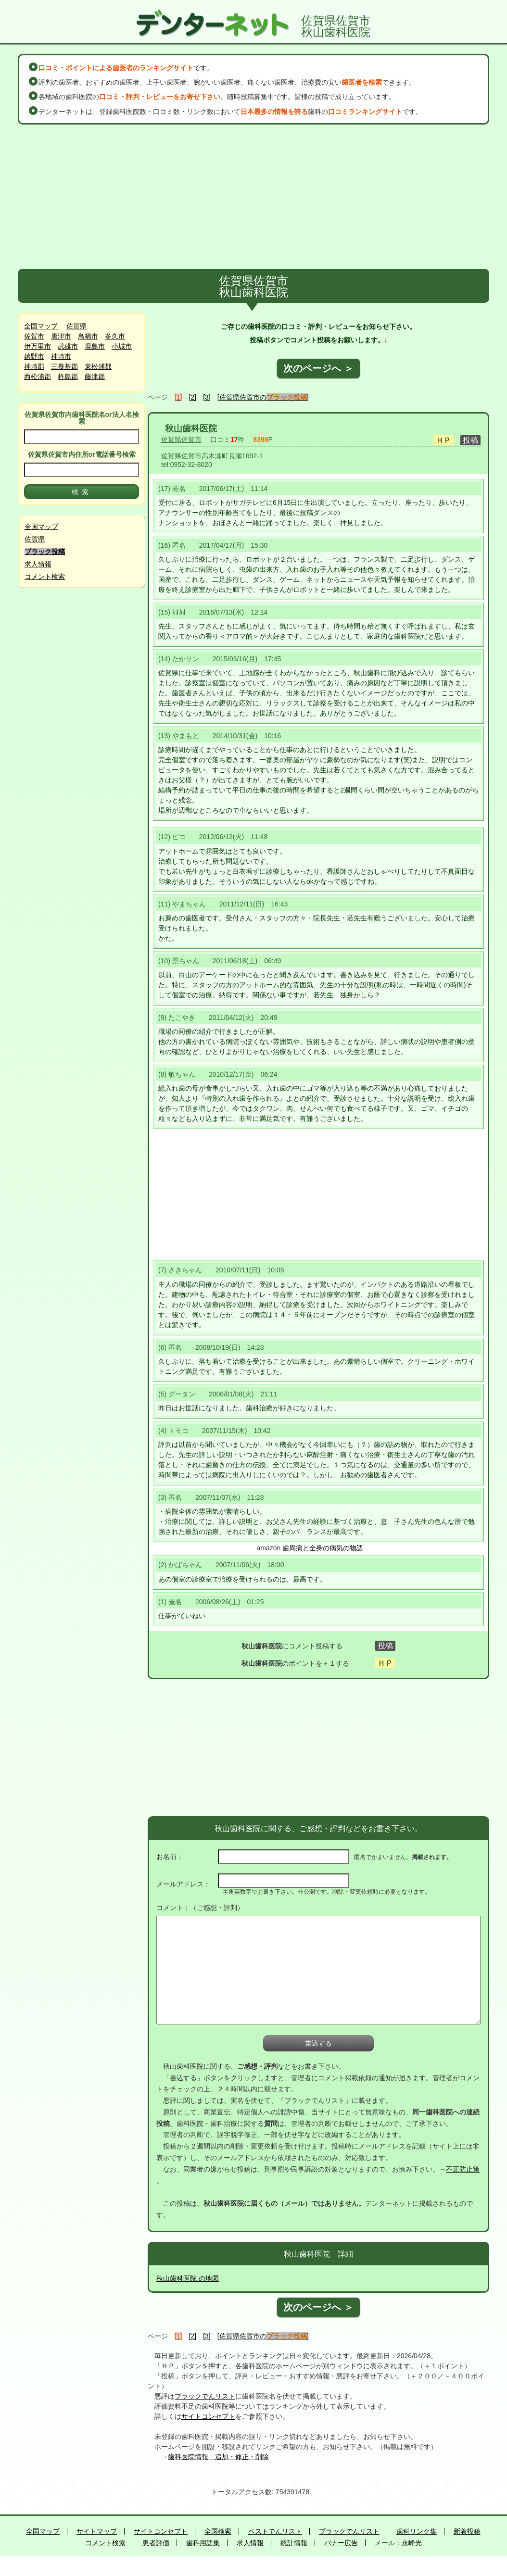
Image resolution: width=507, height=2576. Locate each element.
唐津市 (61, 336)
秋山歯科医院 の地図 (187, 2278)
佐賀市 (34, 336)
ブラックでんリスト (205, 2396)
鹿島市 (95, 346)
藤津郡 (95, 376)
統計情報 (293, 2542)
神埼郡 (34, 366)
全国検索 (217, 2531)
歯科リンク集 (416, 2531)
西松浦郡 (37, 376)
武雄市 (68, 346)
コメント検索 (45, 576)
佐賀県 (76, 326)
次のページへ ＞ (318, 368)
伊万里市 (37, 346)
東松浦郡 (98, 366)
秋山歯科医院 (191, 428)
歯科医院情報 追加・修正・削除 (218, 2457)
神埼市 (61, 356)
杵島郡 (68, 376)
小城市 (122, 346)
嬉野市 (34, 356)
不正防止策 (463, 2169)
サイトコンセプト (208, 2416)
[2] (193, 397)
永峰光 (412, 2542)
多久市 (115, 336)
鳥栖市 (88, 336)
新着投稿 (467, 2531)
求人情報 (38, 564)
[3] (207, 397)
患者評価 (155, 2542)
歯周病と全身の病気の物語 (322, 1548)
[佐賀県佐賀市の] (263, 397)
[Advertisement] (253, 196)
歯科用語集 (203, 2542)
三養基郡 (64, 366)
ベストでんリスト (275, 2531)
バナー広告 (341, 2542)
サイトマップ (96, 2531)
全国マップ (41, 326)
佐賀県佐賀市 (181, 439)
